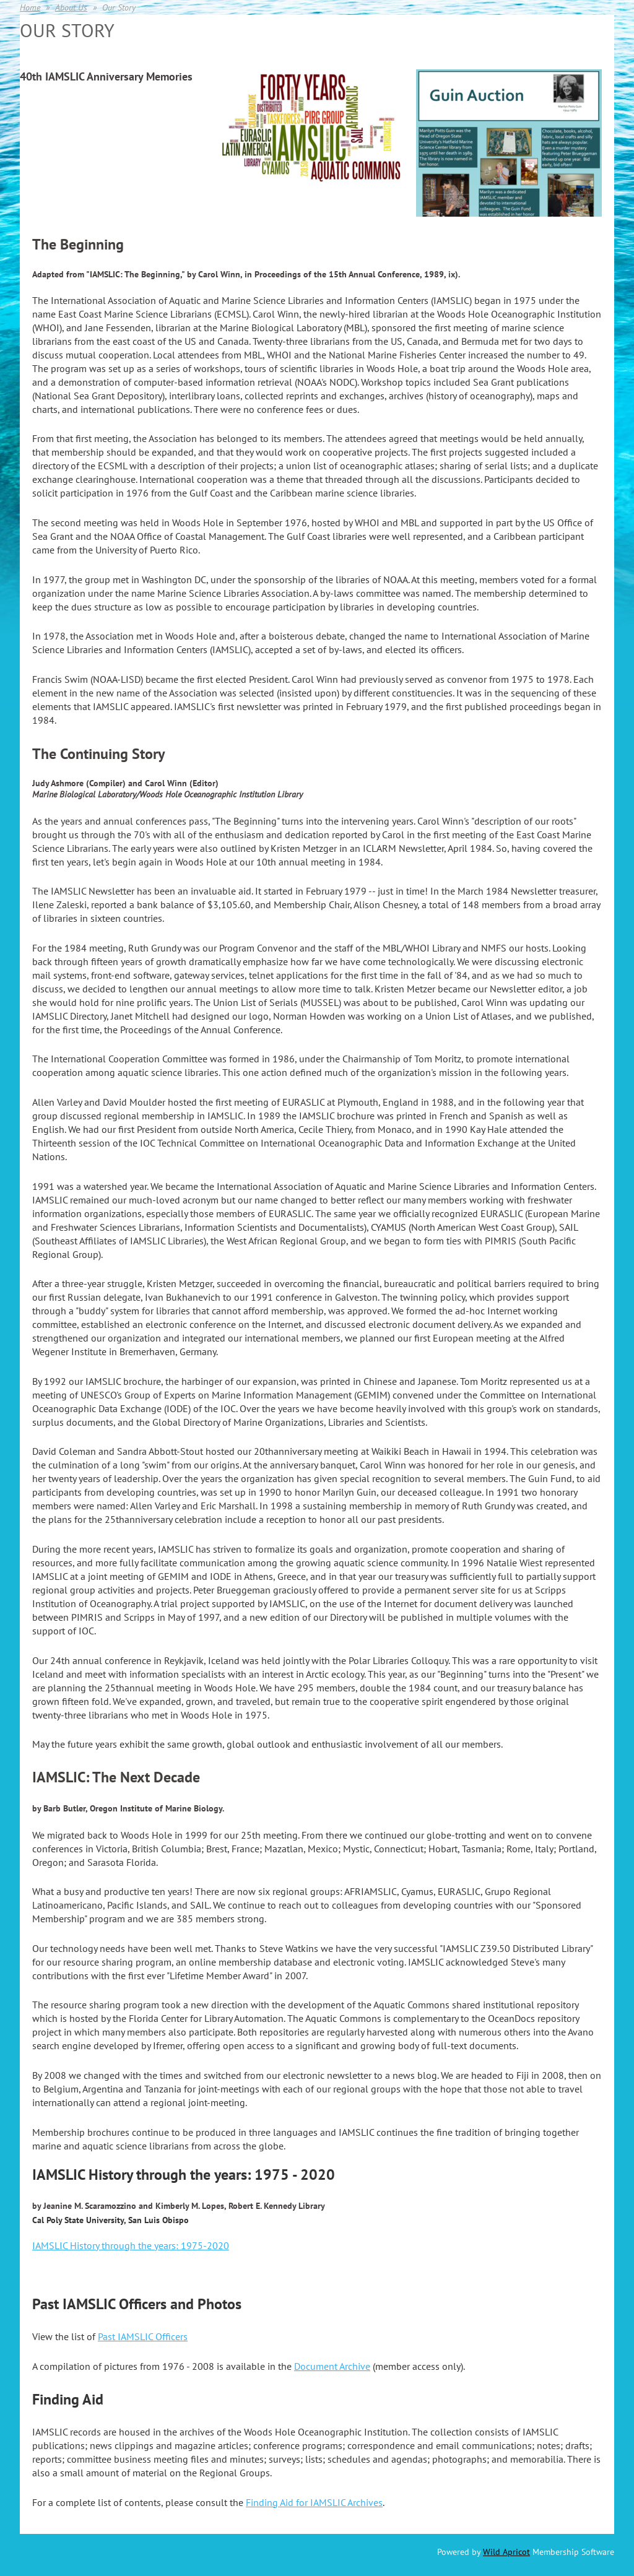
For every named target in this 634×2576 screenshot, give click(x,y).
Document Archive (332, 2366)
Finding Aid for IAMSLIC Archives (314, 2502)
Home (30, 7)
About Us (71, 7)
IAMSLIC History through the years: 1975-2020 (130, 2245)
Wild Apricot (506, 2551)
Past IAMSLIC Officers (143, 2336)
